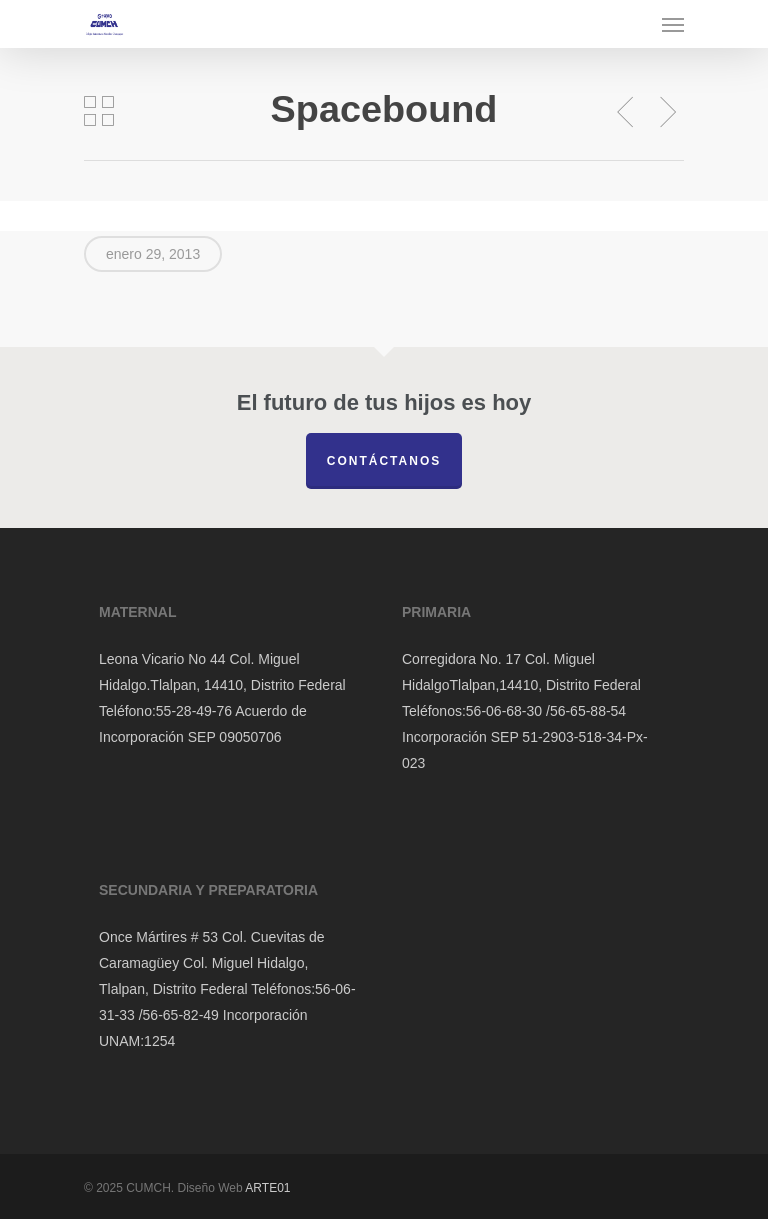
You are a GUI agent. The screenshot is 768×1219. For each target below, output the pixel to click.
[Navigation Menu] (673, 24)
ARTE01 (267, 1188)
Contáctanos (384, 461)
